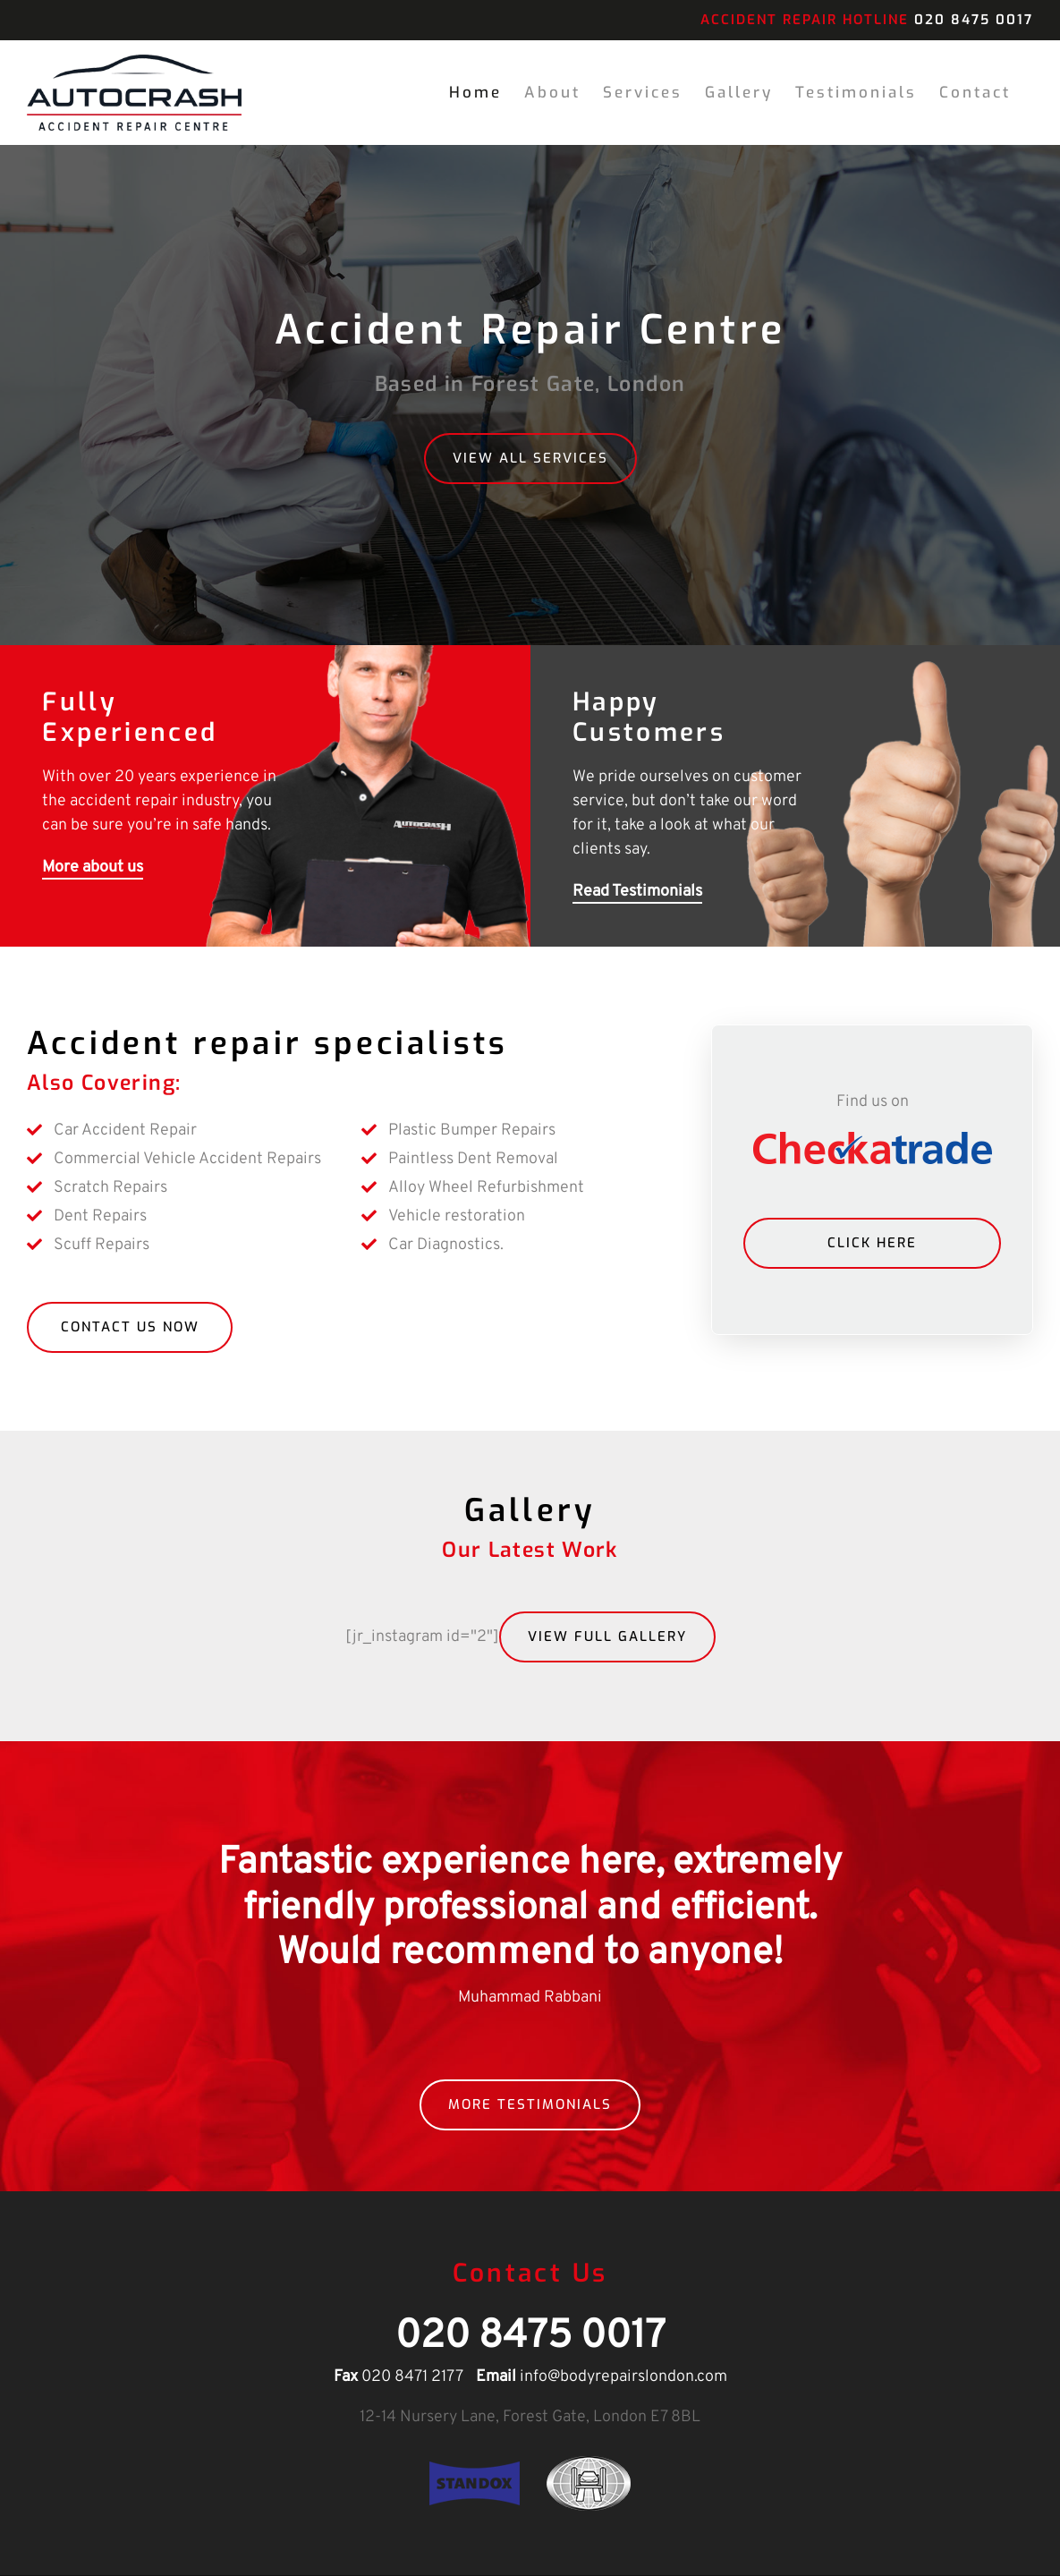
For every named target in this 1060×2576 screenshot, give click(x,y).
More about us (92, 868)
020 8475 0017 (973, 20)
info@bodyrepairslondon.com (623, 2378)
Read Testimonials (637, 892)
